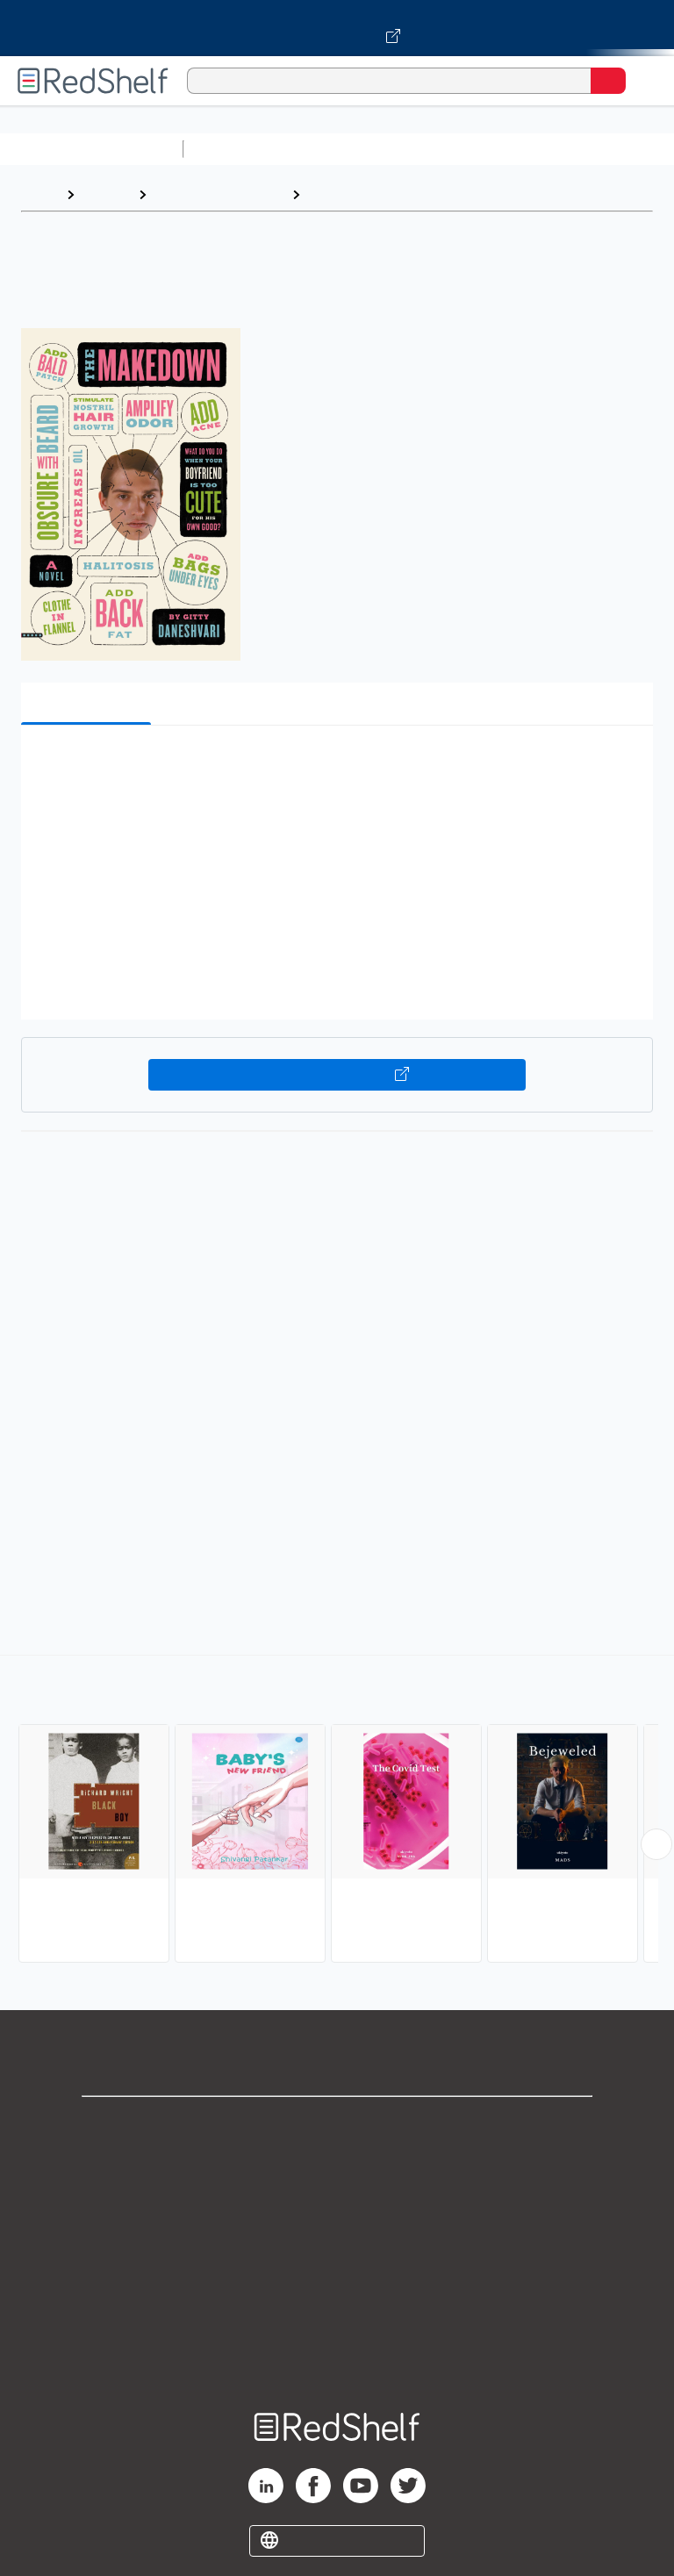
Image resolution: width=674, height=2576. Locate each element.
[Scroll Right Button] (656, 1844)
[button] (335, 765)
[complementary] (337, 1811)
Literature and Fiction (218, 194)
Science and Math (344, 148)
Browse (106, 194)
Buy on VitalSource (337, 1075)
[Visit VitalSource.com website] (337, 28)
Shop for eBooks (337, 2124)
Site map (337, 2356)
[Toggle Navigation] (643, 80)
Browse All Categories (91, 148)
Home (39, 194)
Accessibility (337, 2317)
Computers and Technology (501, 148)
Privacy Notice (337, 2201)
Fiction (330, 194)
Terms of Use (337, 2240)
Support (337, 2163)
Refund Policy (337, 2279)
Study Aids (237, 148)
